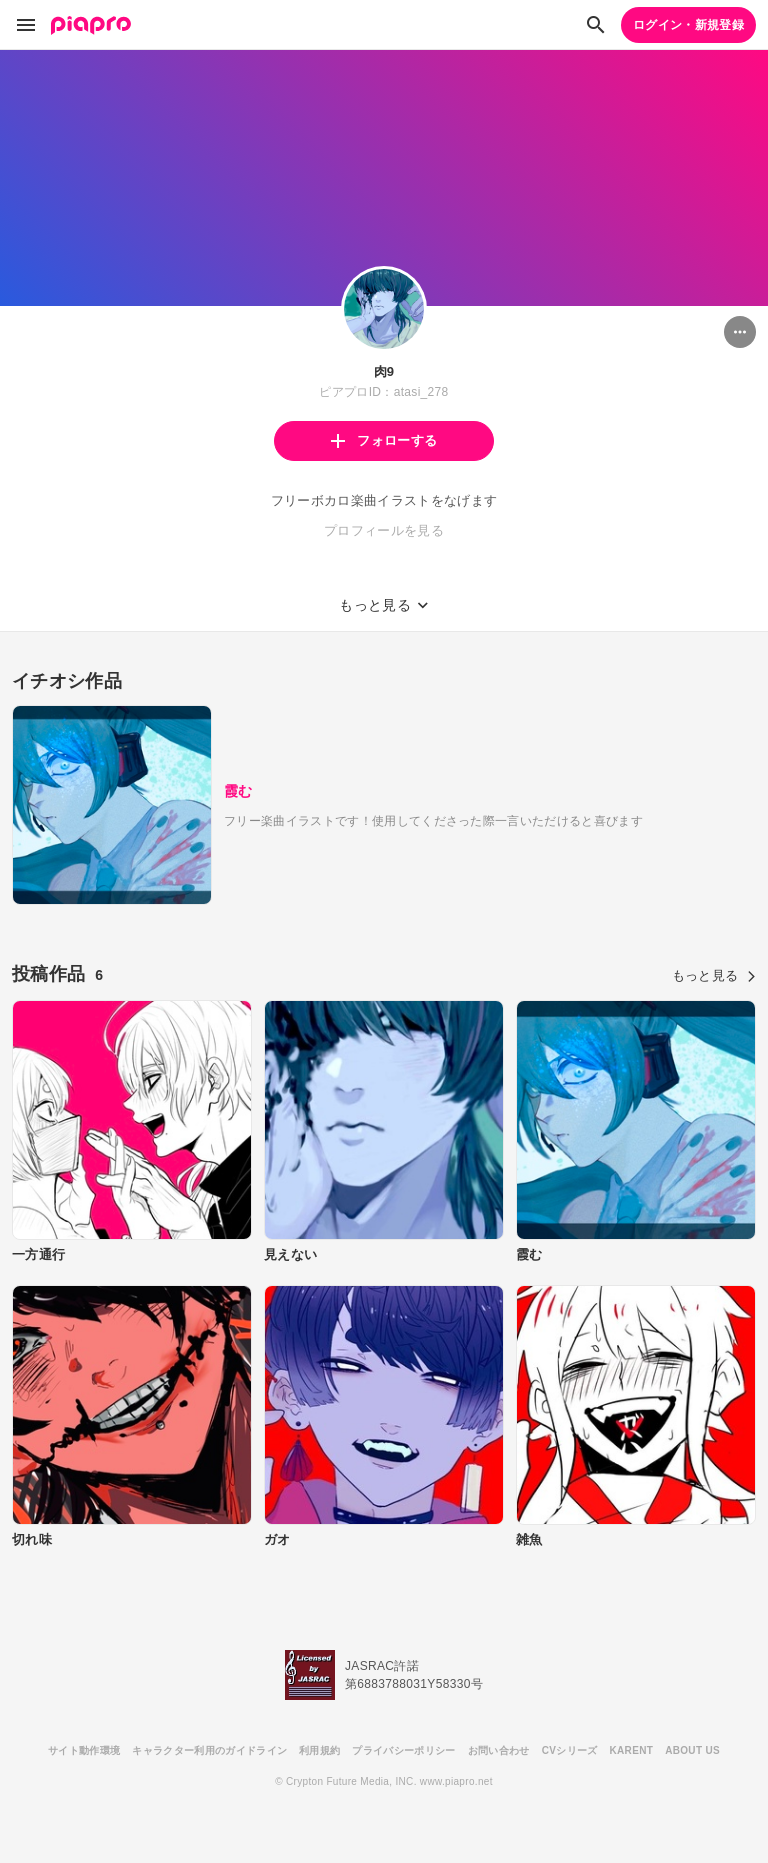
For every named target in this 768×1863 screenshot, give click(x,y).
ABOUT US (692, 1750)
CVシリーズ (570, 1750)
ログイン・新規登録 (688, 25)
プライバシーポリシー (403, 1750)
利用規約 (319, 1750)
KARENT (632, 1750)
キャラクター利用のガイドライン (209, 1750)
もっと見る (714, 975)
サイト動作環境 (84, 1750)
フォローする (384, 440)
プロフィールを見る (384, 530)
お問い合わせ (499, 1750)
